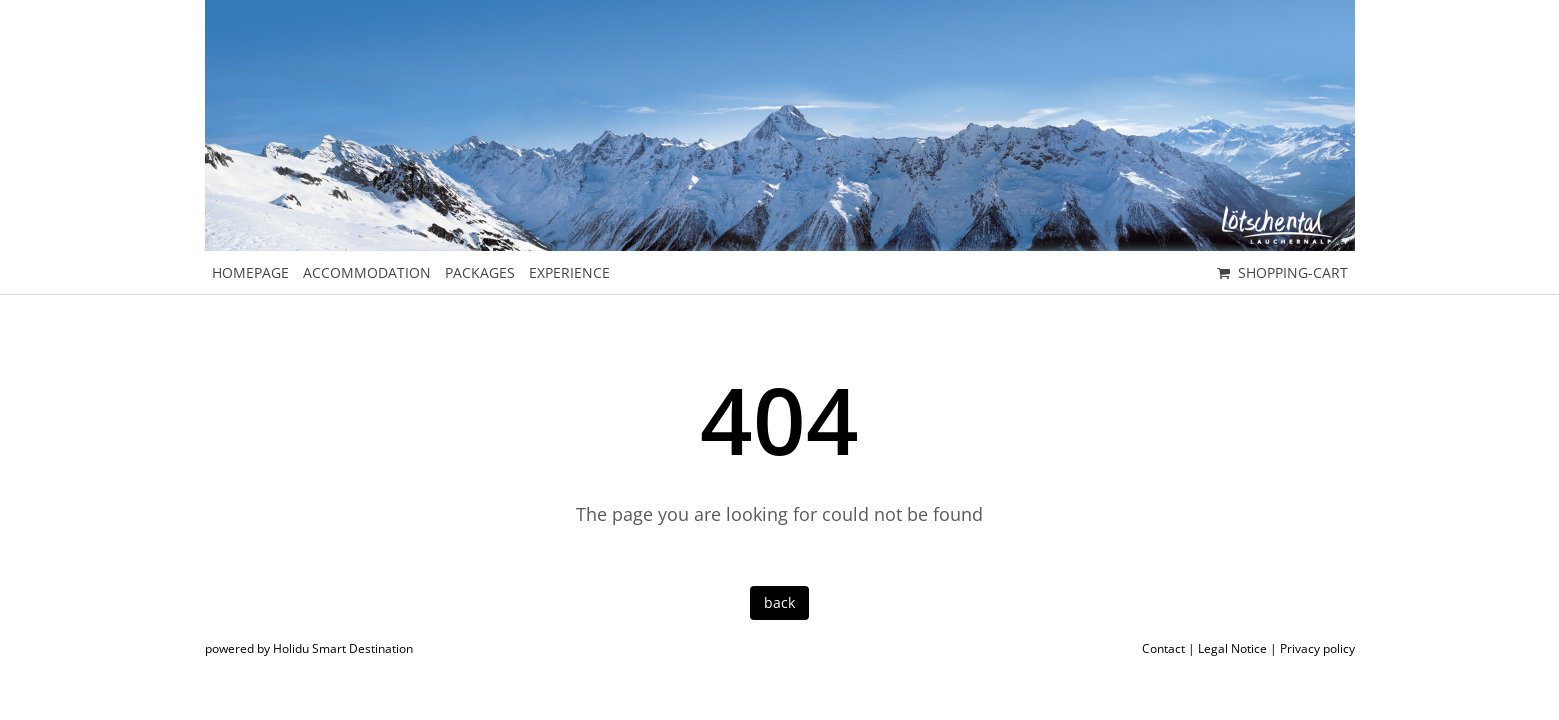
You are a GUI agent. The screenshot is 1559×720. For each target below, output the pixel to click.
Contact (1163, 648)
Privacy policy (1317, 648)
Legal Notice (1232, 648)
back (779, 602)
